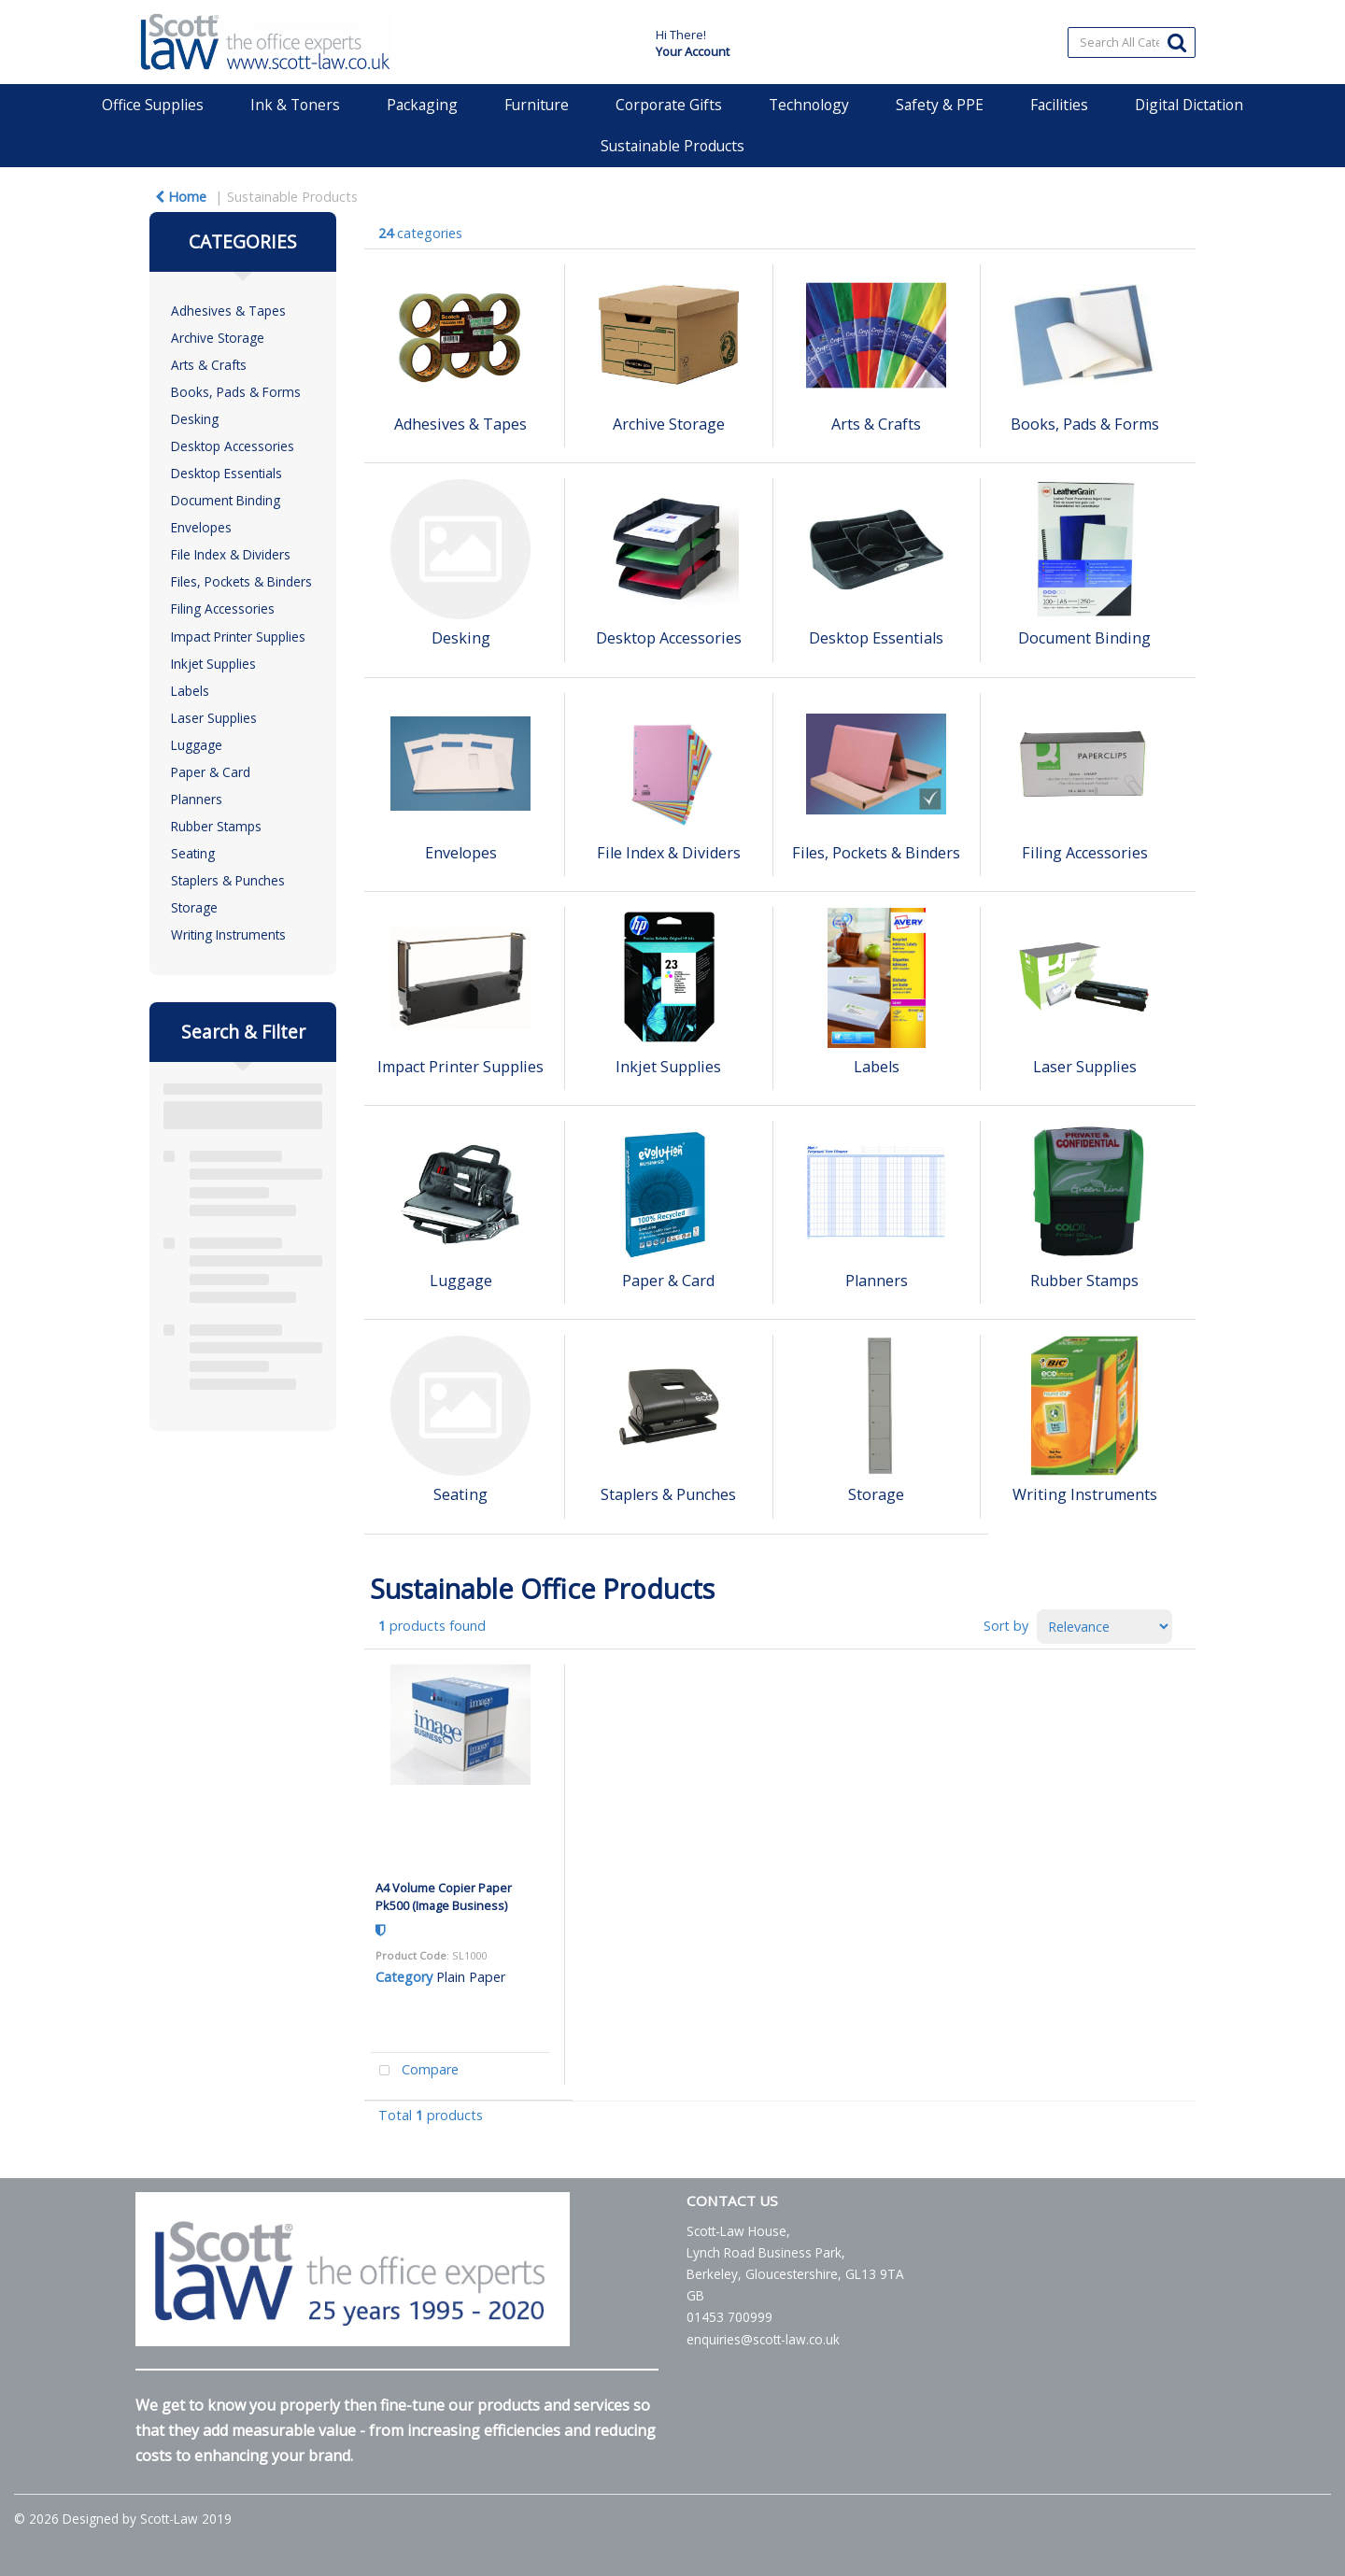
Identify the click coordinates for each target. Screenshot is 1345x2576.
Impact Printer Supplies (238, 636)
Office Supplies (153, 104)
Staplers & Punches (228, 880)
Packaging (422, 104)
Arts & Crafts (209, 365)
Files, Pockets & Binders (241, 581)
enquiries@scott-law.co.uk (763, 2339)
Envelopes (201, 527)
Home (180, 196)
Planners (196, 799)
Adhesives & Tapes (228, 310)
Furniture (536, 104)
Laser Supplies (214, 718)
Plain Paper (470, 1977)
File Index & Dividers (230, 554)
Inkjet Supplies (213, 663)
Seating (193, 853)
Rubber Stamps (216, 826)
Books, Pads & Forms (236, 392)
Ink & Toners (295, 104)
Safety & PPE (940, 104)
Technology (809, 104)
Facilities (1059, 104)
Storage (194, 907)
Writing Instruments (228, 934)
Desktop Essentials (226, 473)
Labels (190, 691)
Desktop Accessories (232, 446)
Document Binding (225, 500)
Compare (415, 2071)
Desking (195, 419)
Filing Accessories (223, 608)
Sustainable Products (672, 145)
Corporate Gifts (669, 104)
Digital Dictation (1189, 104)
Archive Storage (217, 338)
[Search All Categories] (1132, 42)
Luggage (196, 745)
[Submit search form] (1177, 41)
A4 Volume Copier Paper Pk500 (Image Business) (443, 1896)
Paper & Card (210, 772)
